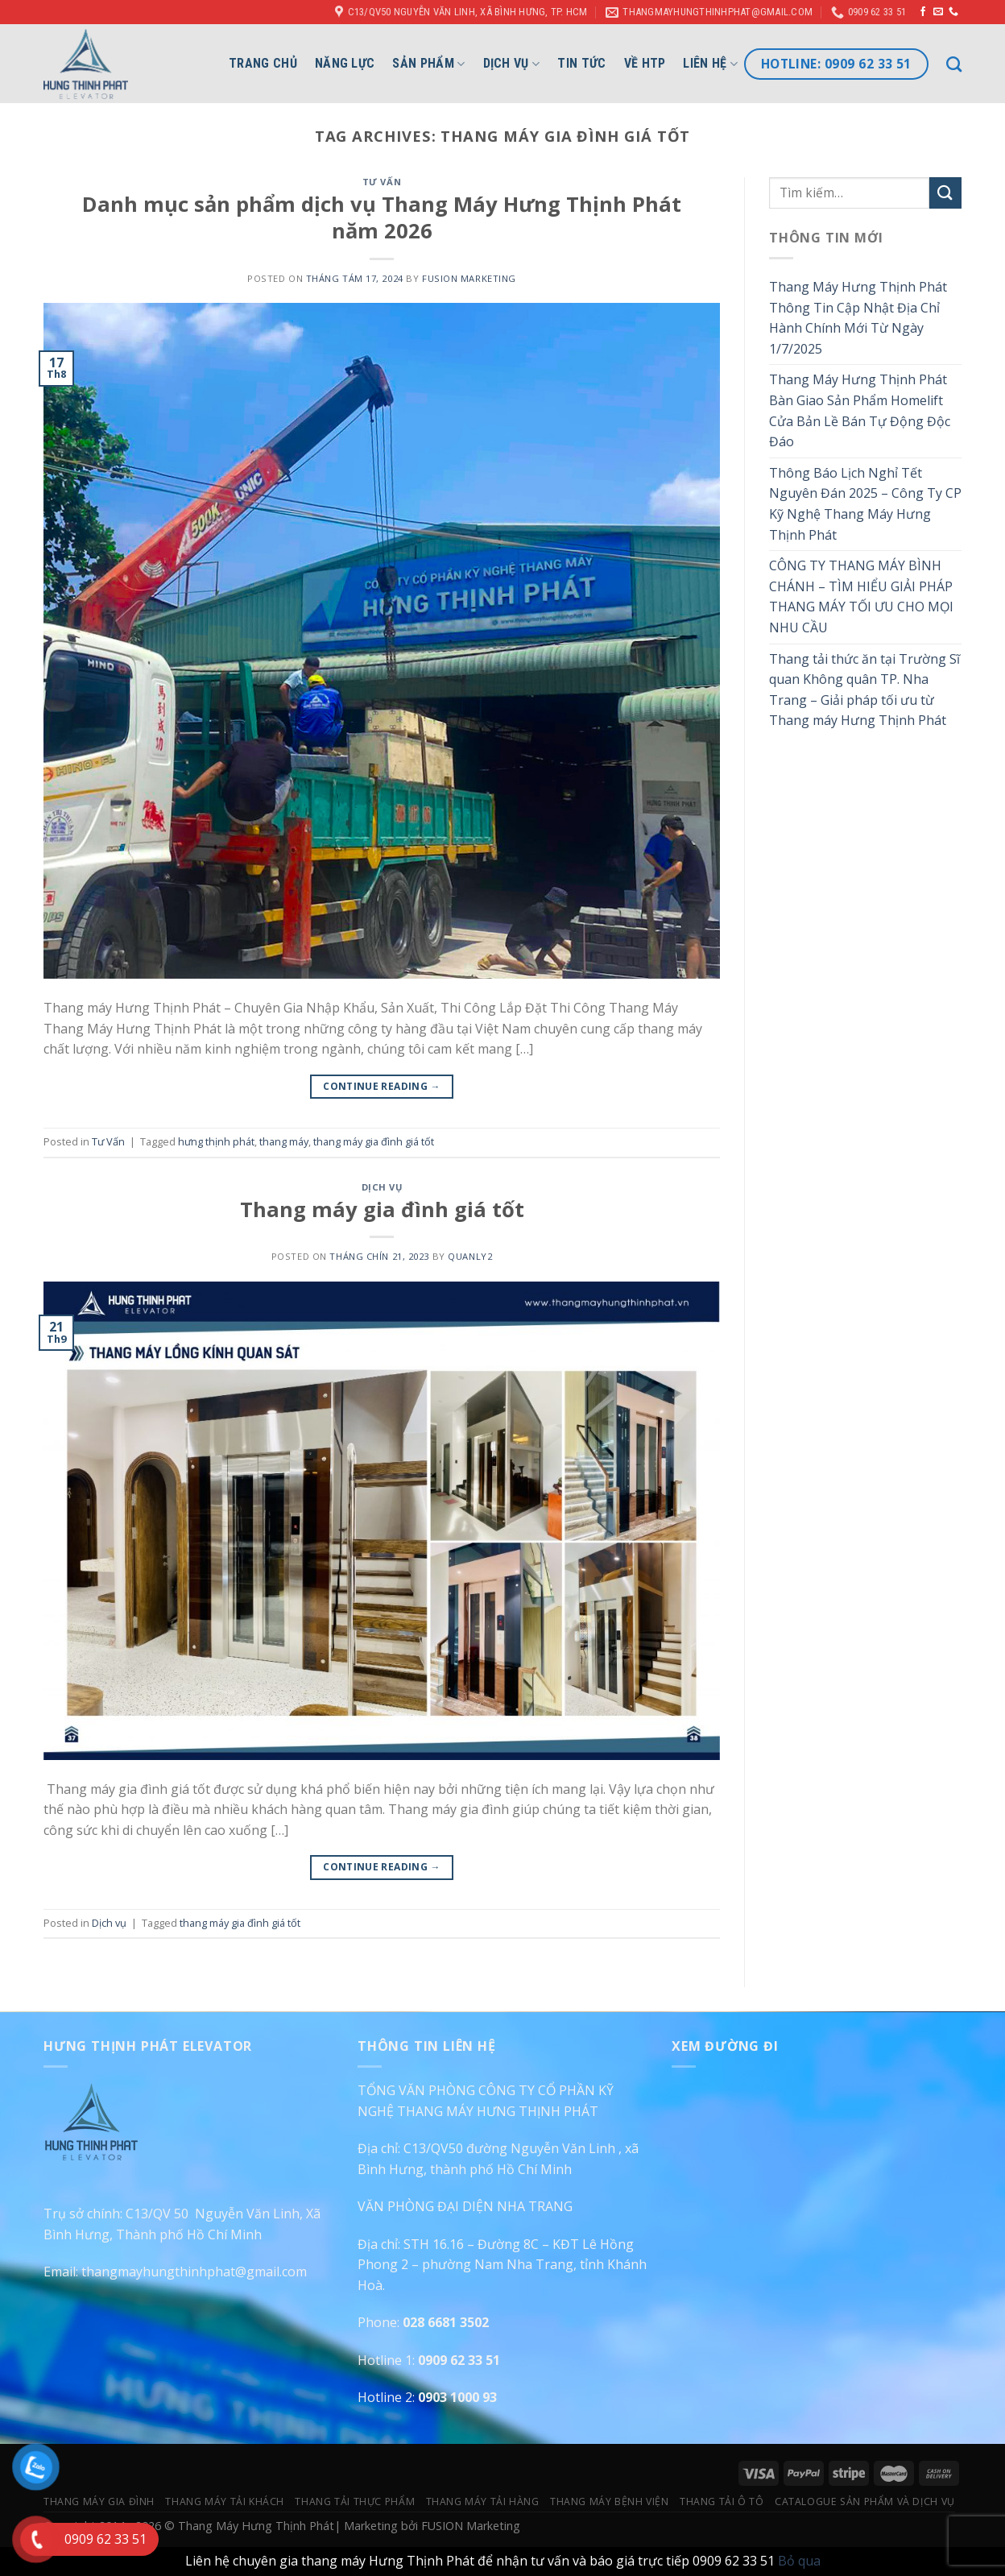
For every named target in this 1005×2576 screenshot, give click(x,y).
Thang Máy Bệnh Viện (609, 2501)
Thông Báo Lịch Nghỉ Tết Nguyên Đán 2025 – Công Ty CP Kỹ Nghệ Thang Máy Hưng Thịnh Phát (865, 504)
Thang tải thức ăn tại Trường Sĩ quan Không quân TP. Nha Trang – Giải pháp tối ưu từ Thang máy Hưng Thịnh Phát (864, 690)
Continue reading (381, 1086)
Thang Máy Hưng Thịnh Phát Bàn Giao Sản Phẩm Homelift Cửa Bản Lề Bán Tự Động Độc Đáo (859, 410)
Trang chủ (263, 63)
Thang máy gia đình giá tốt (382, 1209)
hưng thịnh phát (216, 1141)
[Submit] (945, 193)
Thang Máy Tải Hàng (483, 2501)
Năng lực (345, 63)
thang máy (283, 1141)
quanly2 (470, 1256)
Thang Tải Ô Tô (722, 2501)
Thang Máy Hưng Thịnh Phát (256, 2525)
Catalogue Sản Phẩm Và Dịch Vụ (865, 2501)
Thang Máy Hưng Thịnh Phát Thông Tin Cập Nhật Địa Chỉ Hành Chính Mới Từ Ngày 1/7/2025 (858, 318)
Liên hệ (710, 64)
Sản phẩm (428, 64)
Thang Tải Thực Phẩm (355, 2501)
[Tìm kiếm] (954, 64)
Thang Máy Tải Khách (224, 2501)
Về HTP (645, 63)
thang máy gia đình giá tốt (373, 1141)
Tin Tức (581, 63)
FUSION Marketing (469, 278)
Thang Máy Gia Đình (99, 2501)
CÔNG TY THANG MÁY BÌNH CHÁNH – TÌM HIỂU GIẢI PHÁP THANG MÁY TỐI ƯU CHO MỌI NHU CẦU (861, 596)
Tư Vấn (381, 182)
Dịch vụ (511, 64)
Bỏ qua (799, 2561)
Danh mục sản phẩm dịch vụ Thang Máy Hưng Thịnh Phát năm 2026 (381, 217)
